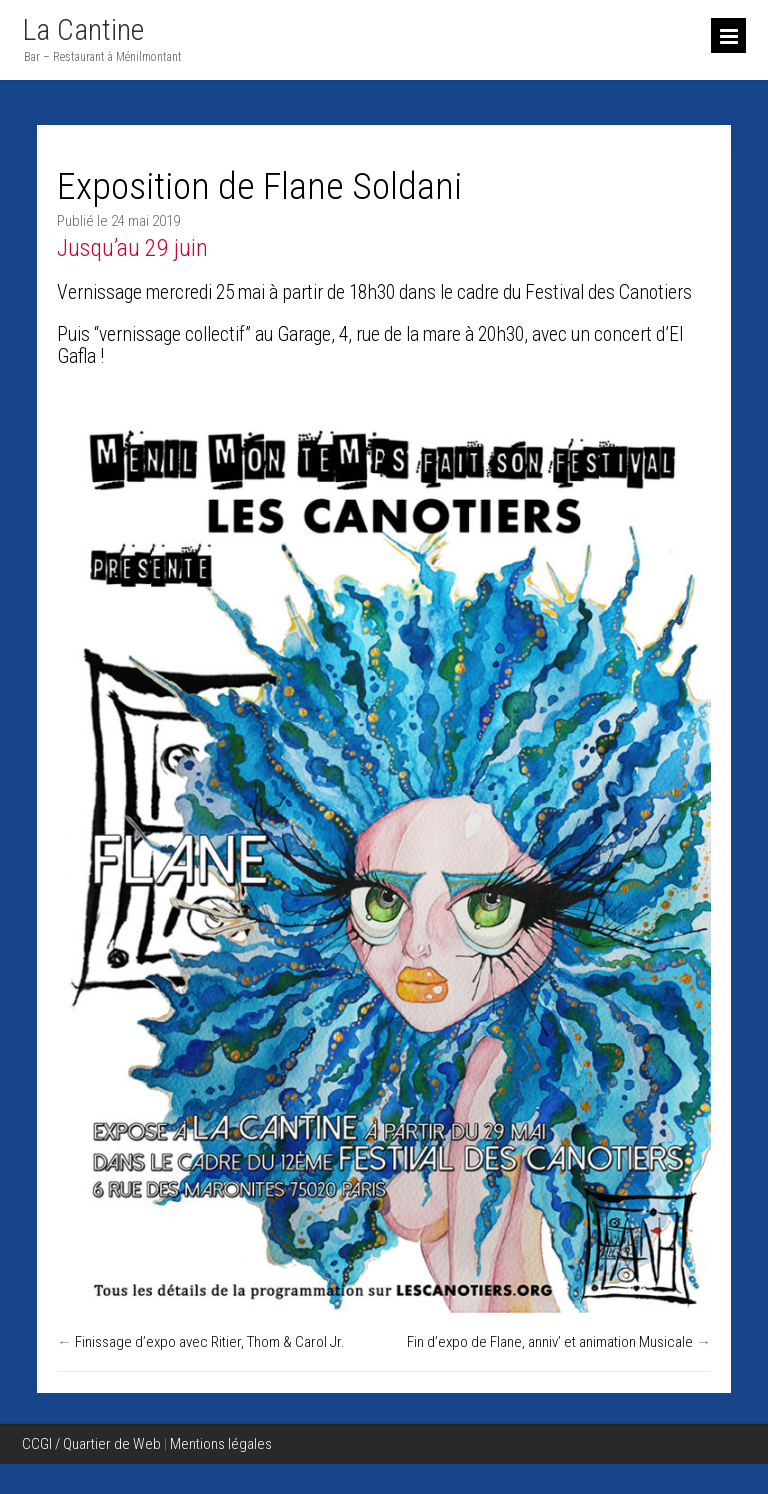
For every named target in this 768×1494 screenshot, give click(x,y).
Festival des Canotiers (608, 292)
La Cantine (83, 29)
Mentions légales (221, 1444)
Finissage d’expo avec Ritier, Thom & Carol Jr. (210, 1342)
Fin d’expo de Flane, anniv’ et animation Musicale (550, 1342)
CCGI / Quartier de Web (91, 1444)
